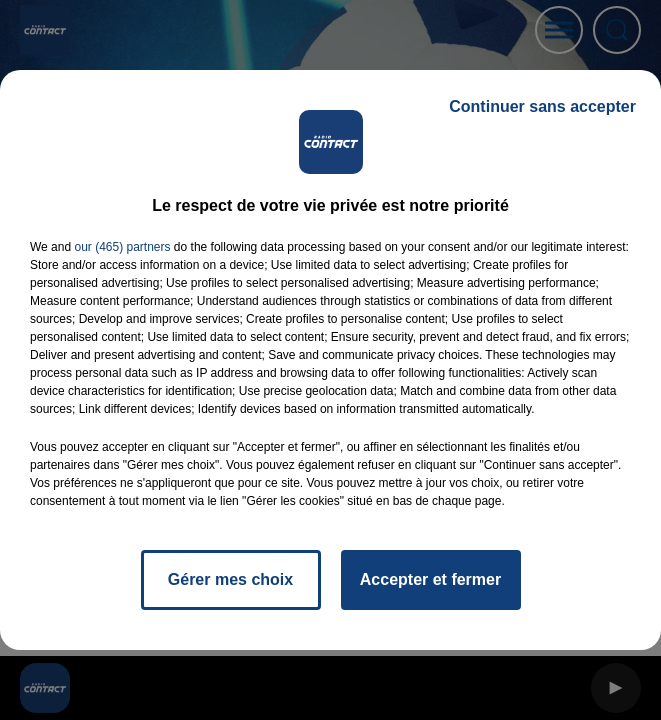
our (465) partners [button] (122, 247)
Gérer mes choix (230, 579)
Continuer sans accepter (542, 106)
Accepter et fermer (430, 579)
